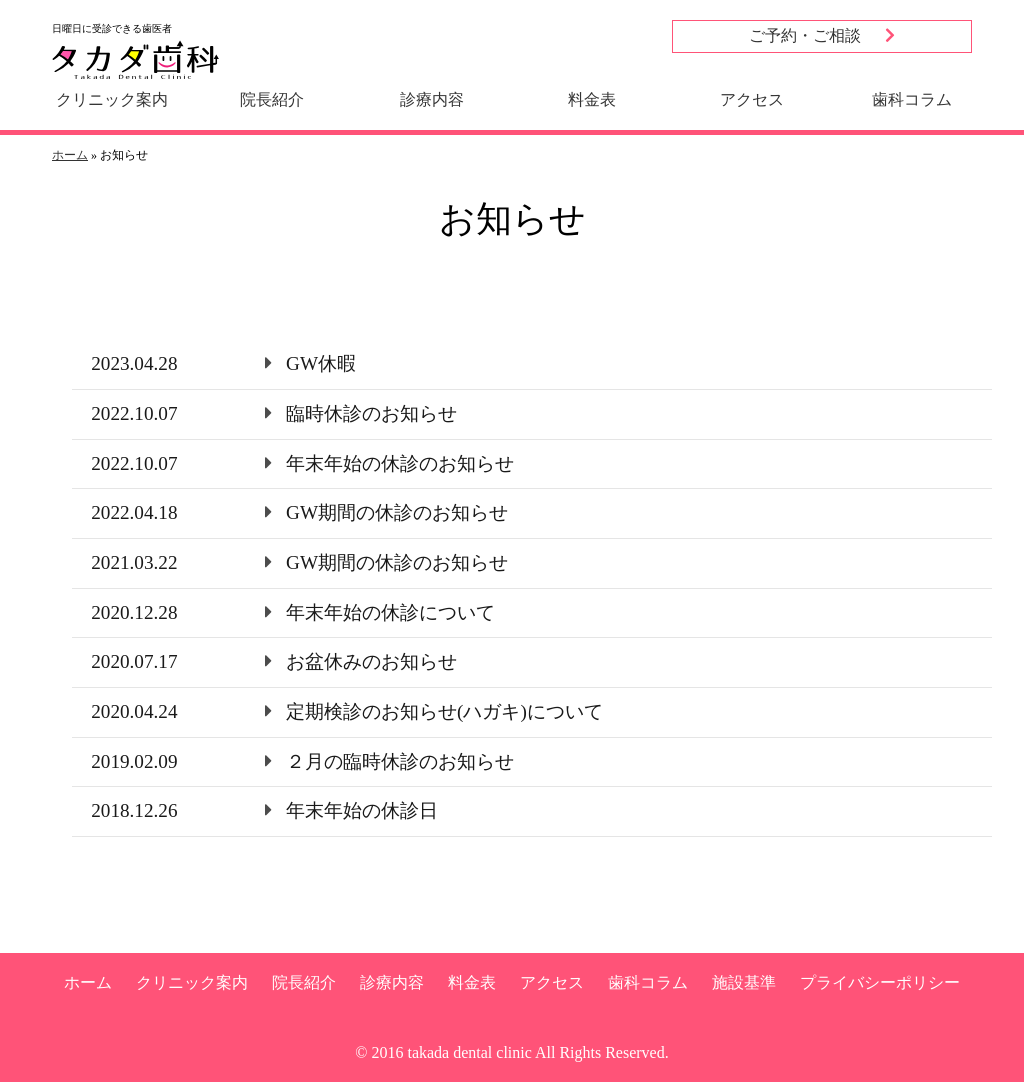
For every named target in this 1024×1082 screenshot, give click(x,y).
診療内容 (432, 99)
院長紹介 (272, 99)
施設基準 (744, 982)
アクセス (752, 99)
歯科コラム (912, 99)
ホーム (70, 155)
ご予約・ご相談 (822, 35)
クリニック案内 (112, 99)
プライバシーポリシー (880, 982)
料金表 (592, 99)
